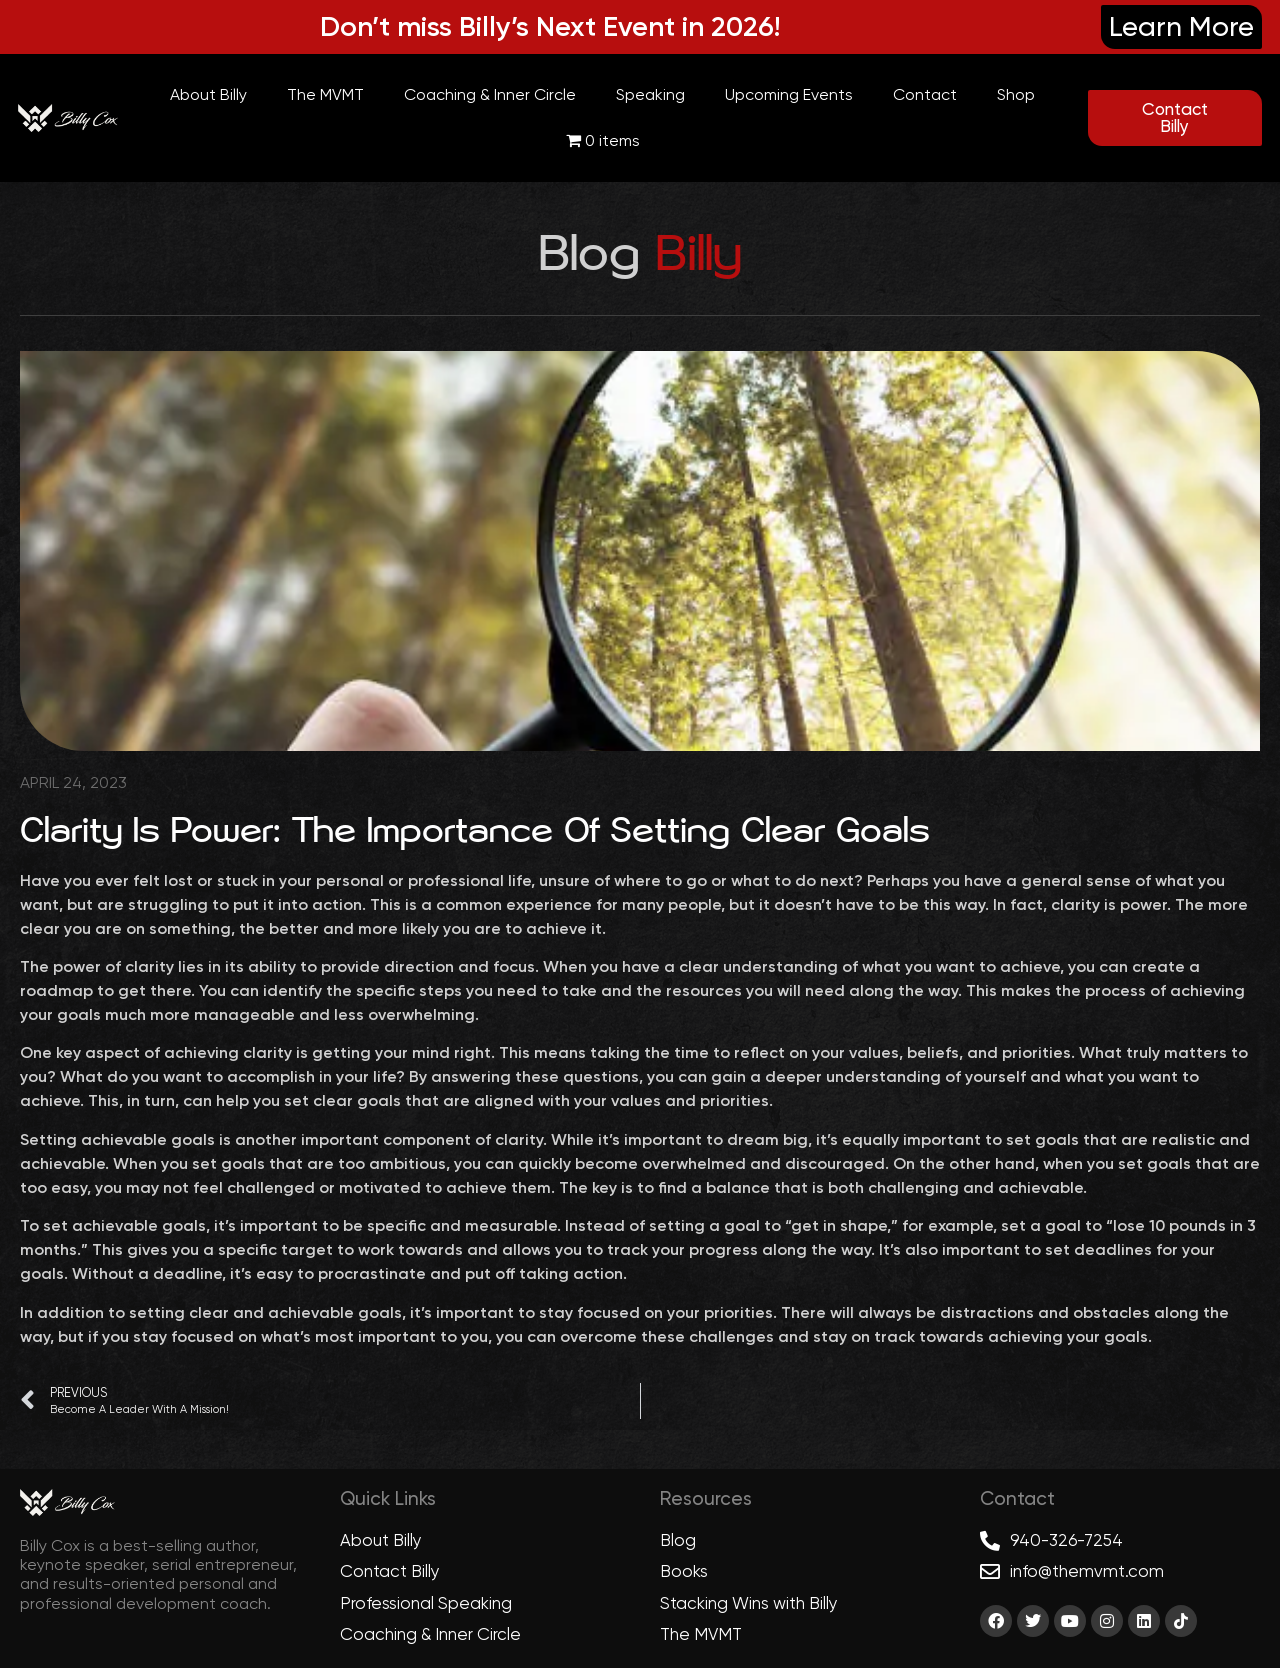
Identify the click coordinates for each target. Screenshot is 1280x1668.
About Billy (208, 94)
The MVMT (325, 94)
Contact (925, 94)
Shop (1016, 94)
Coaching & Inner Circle (490, 94)
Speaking (650, 94)
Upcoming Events (789, 94)
